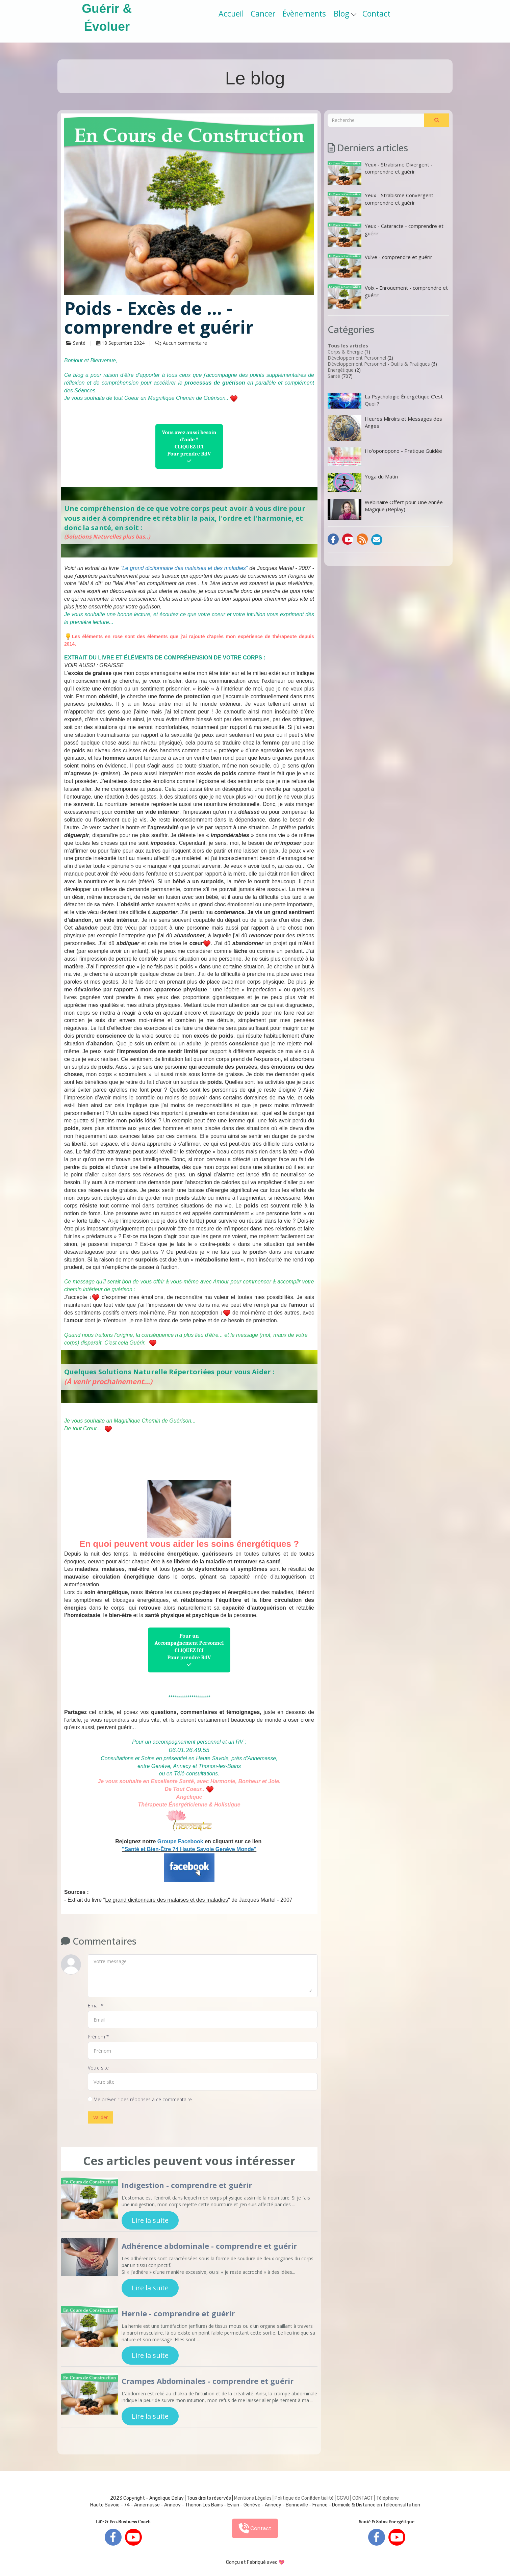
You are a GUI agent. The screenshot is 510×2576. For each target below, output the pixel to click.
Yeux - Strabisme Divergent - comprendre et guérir (380, 173)
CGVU (343, 2498)
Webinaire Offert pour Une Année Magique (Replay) (385, 509)
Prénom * (98, 2036)
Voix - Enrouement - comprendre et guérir (388, 296)
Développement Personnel (357, 358)
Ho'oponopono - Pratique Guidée (385, 456)
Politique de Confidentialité (304, 2498)
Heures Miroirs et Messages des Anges (385, 428)
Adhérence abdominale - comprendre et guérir (209, 2246)
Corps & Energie (345, 351)
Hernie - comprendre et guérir (178, 2313)
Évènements (304, 13)
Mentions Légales (253, 2498)
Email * (95, 2005)
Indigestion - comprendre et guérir (187, 2185)
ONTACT (364, 2498)
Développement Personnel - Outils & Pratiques (379, 364)
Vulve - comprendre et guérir (380, 266)
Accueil (231, 13)
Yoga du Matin (363, 482)
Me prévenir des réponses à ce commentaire (140, 2099)
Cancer (263, 13)
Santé (334, 376)
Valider (100, 2117)
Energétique (341, 370)
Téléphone (387, 2498)
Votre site (98, 2067)
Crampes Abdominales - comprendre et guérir (208, 2381)
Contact (376, 13)
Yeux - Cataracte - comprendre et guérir (385, 234)
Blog (345, 13)
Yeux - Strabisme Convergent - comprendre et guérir (382, 204)
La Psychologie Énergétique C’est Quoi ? (385, 401)
